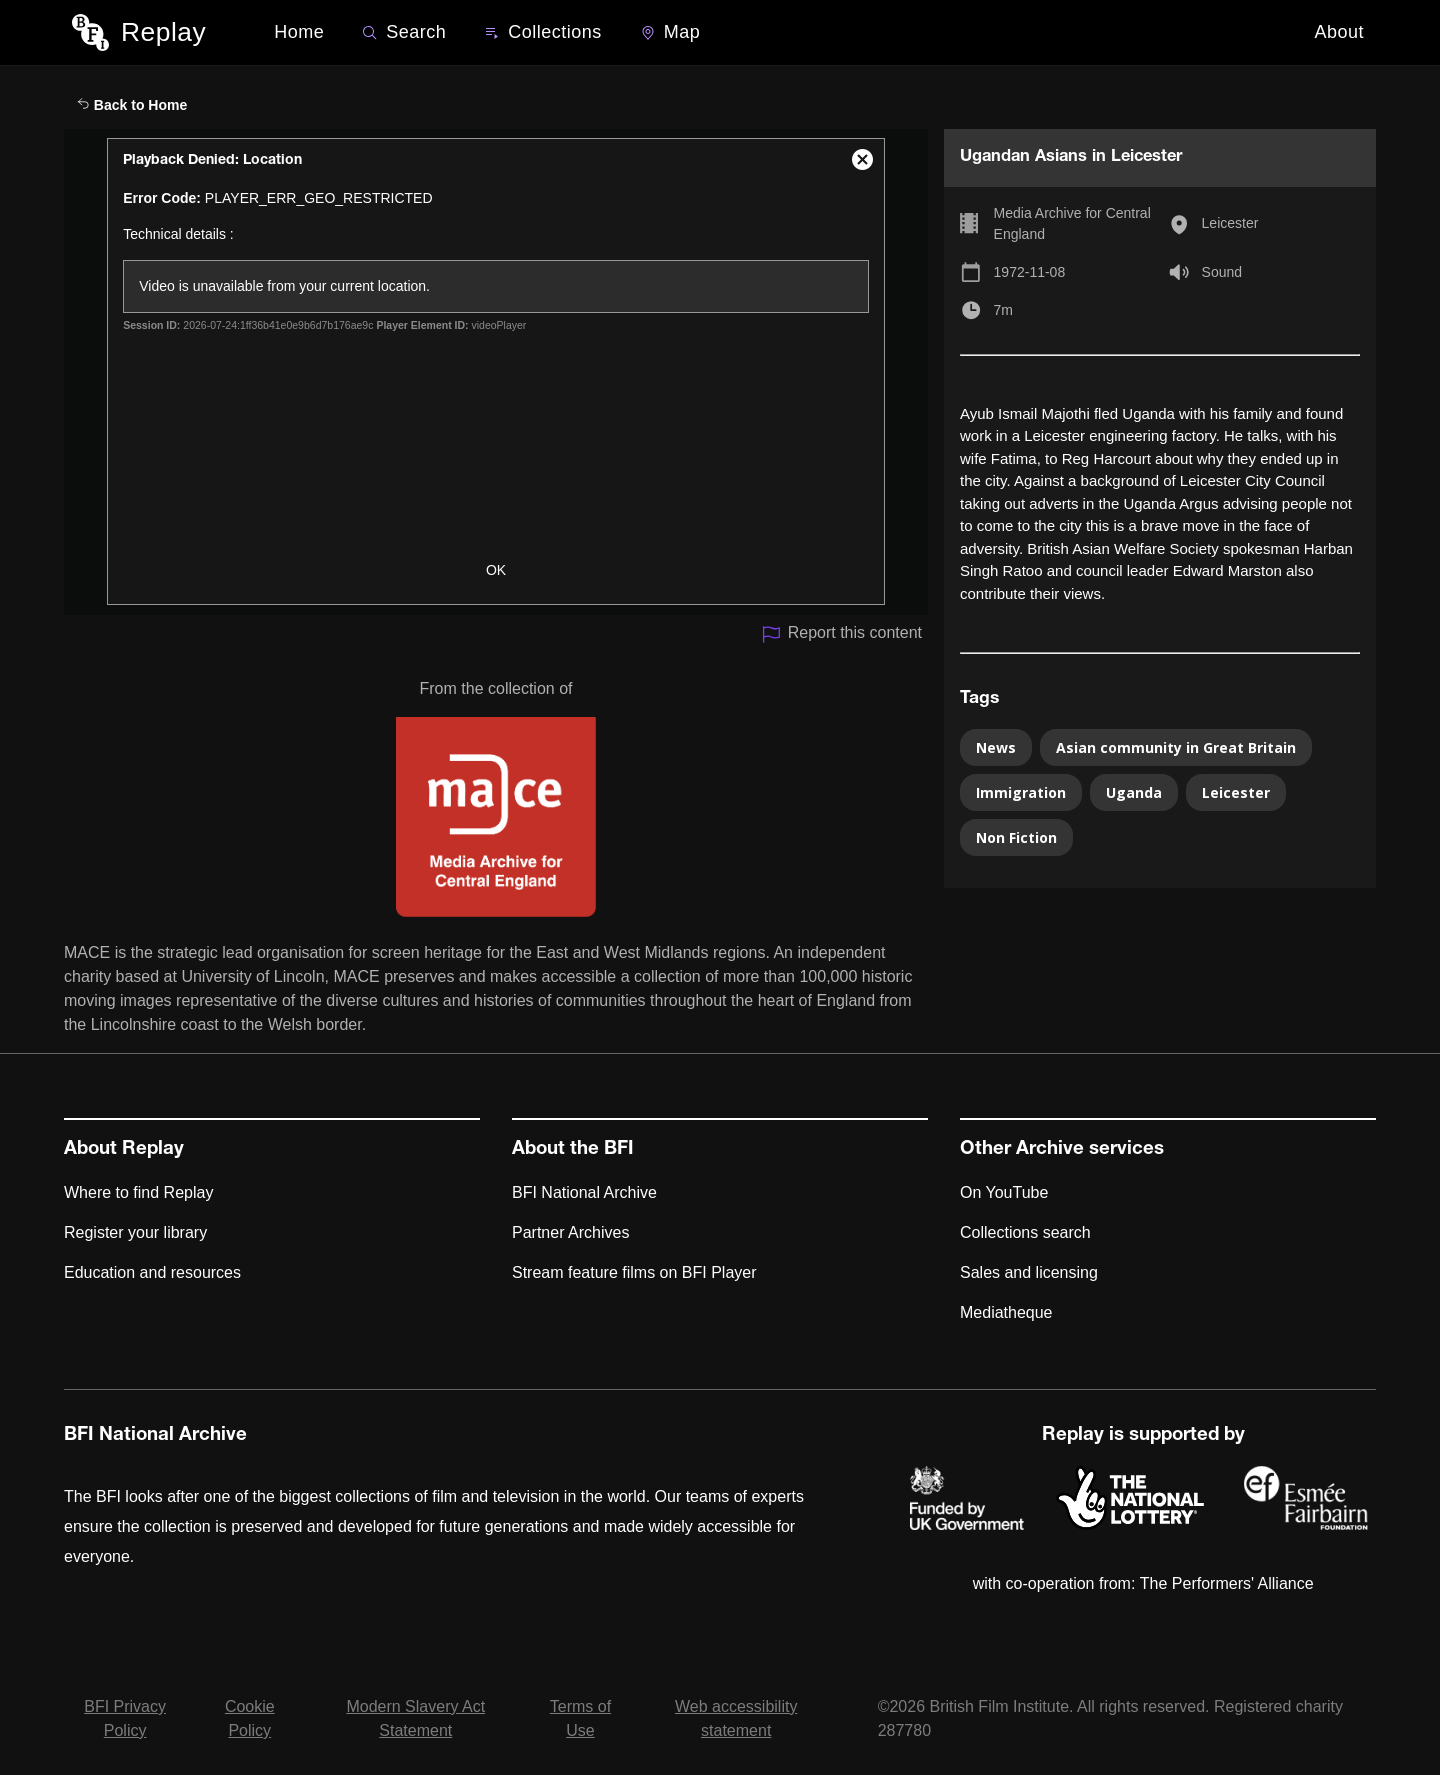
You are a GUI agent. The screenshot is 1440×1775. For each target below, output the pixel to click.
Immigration (1021, 792)
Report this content (841, 634)
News (996, 747)
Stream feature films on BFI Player (634, 1272)
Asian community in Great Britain (1176, 747)
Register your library (135, 1232)
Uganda (1134, 792)
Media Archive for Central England (1072, 223)
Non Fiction (1016, 837)
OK (496, 570)
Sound (1222, 272)
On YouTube (1004, 1192)
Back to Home (132, 105)
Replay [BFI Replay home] (163, 32)
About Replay (124, 1150)
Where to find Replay (138, 1192)
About (1339, 32)
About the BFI (573, 1150)
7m (1003, 310)
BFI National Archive (584, 1192)
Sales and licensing (1029, 1272)
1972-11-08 (1030, 272)
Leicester (1230, 223)
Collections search (1025, 1232)
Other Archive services (1062, 1150)
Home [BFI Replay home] (299, 32)
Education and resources (152, 1272)
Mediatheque (1006, 1312)
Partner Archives (570, 1232)
